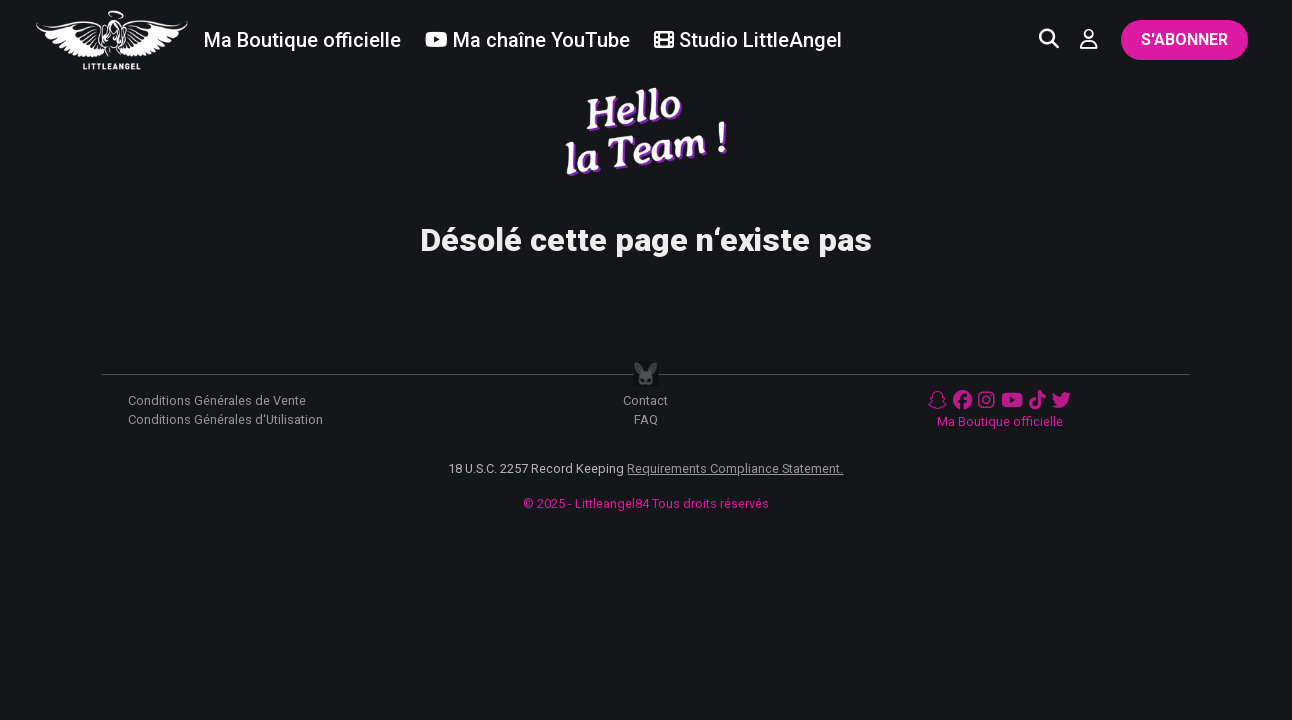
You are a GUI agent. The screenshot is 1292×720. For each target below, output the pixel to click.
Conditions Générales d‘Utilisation (225, 419)
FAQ (646, 419)
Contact (645, 400)
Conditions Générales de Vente (217, 400)
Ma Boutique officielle (1000, 421)
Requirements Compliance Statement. (735, 468)
